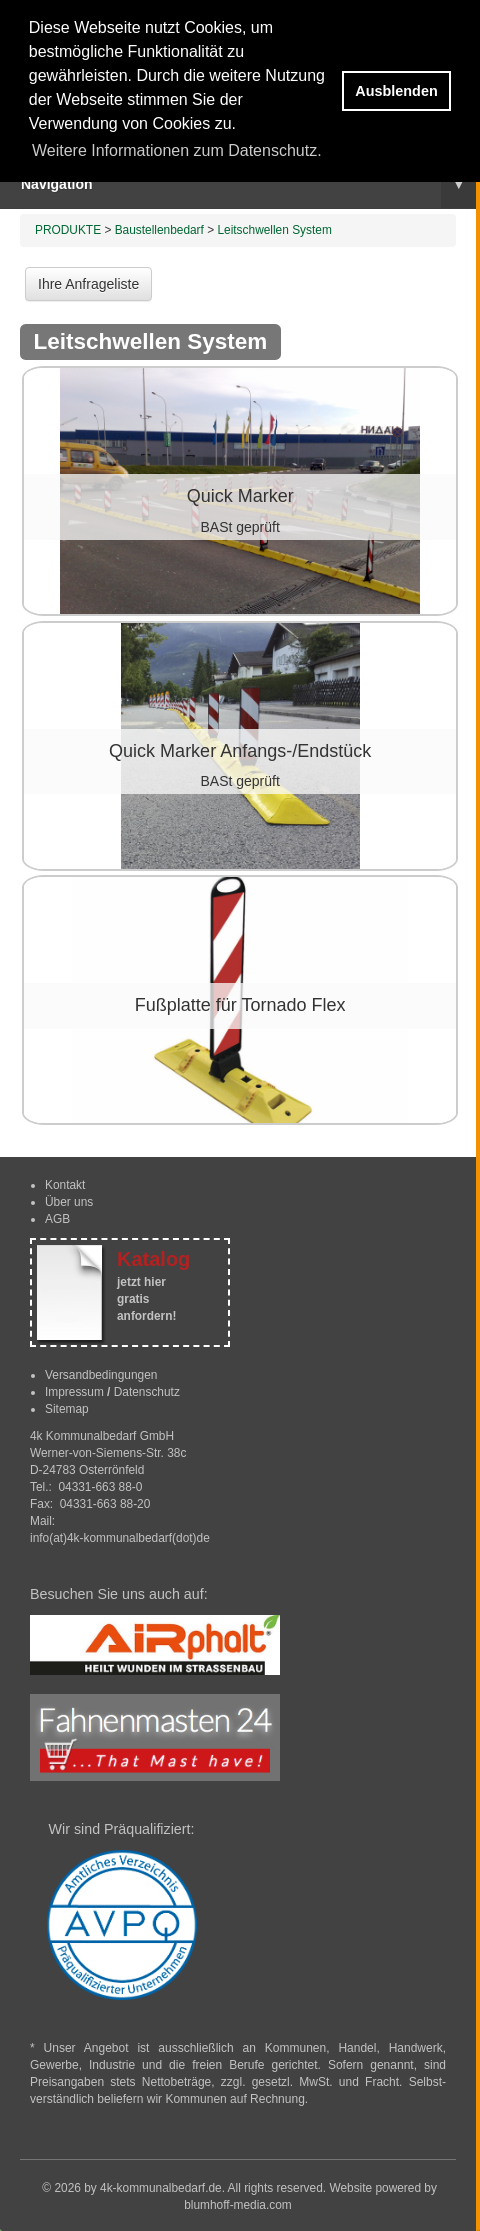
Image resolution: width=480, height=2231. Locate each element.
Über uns (69, 1202)
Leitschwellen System (274, 230)
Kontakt (65, 1185)
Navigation (248, 184)
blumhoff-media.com (238, 2205)
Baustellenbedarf (159, 230)
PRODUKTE (68, 230)
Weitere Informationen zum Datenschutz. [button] (177, 150)
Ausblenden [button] (396, 91)
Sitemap (67, 1409)
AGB (57, 1219)
